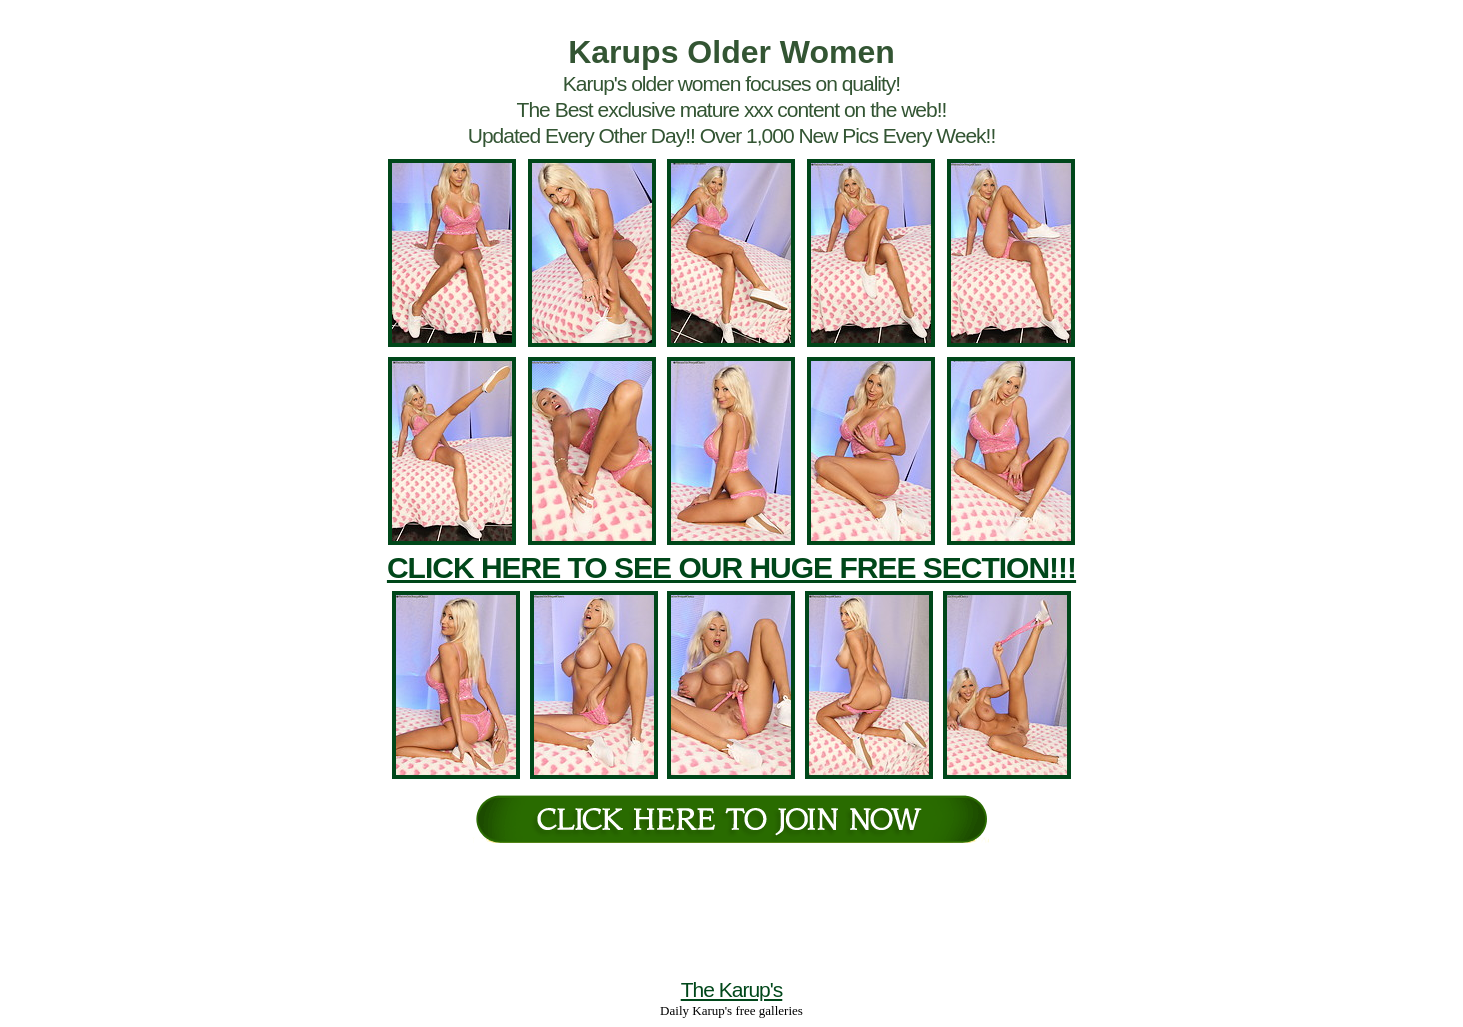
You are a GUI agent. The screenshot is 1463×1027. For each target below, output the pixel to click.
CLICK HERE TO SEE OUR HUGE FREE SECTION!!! (731, 567)
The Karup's (732, 989)
